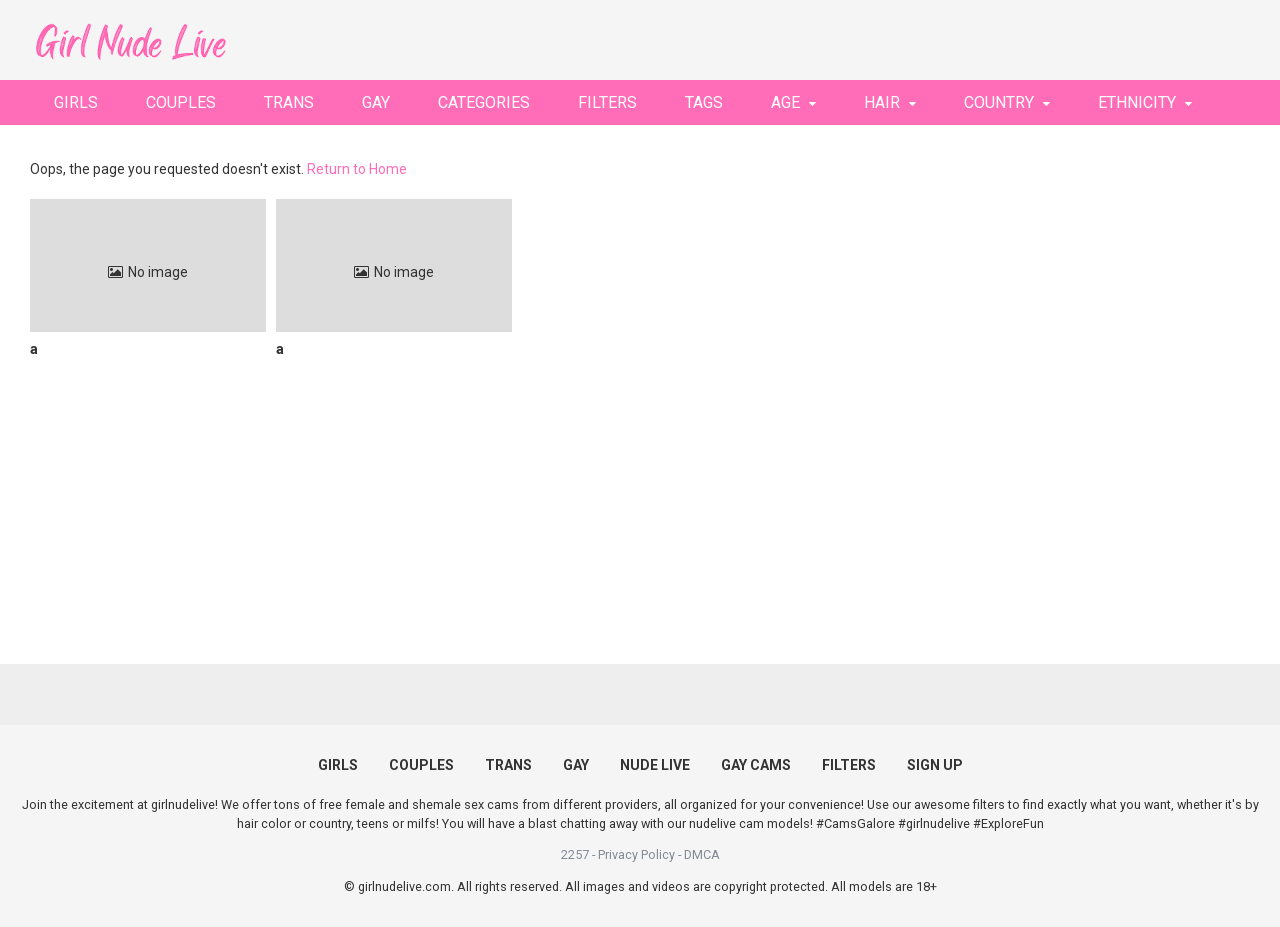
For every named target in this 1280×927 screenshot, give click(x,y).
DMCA (702, 854)
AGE (785, 102)
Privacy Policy (636, 854)
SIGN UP (935, 765)
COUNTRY (999, 102)
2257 (575, 854)
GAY (376, 102)
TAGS (704, 102)
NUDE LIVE (655, 765)
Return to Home (357, 169)
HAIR (882, 102)
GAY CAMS (756, 765)
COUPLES (181, 102)
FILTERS (607, 102)
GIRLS (76, 102)
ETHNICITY (1137, 102)
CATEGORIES (484, 102)
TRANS (289, 102)
